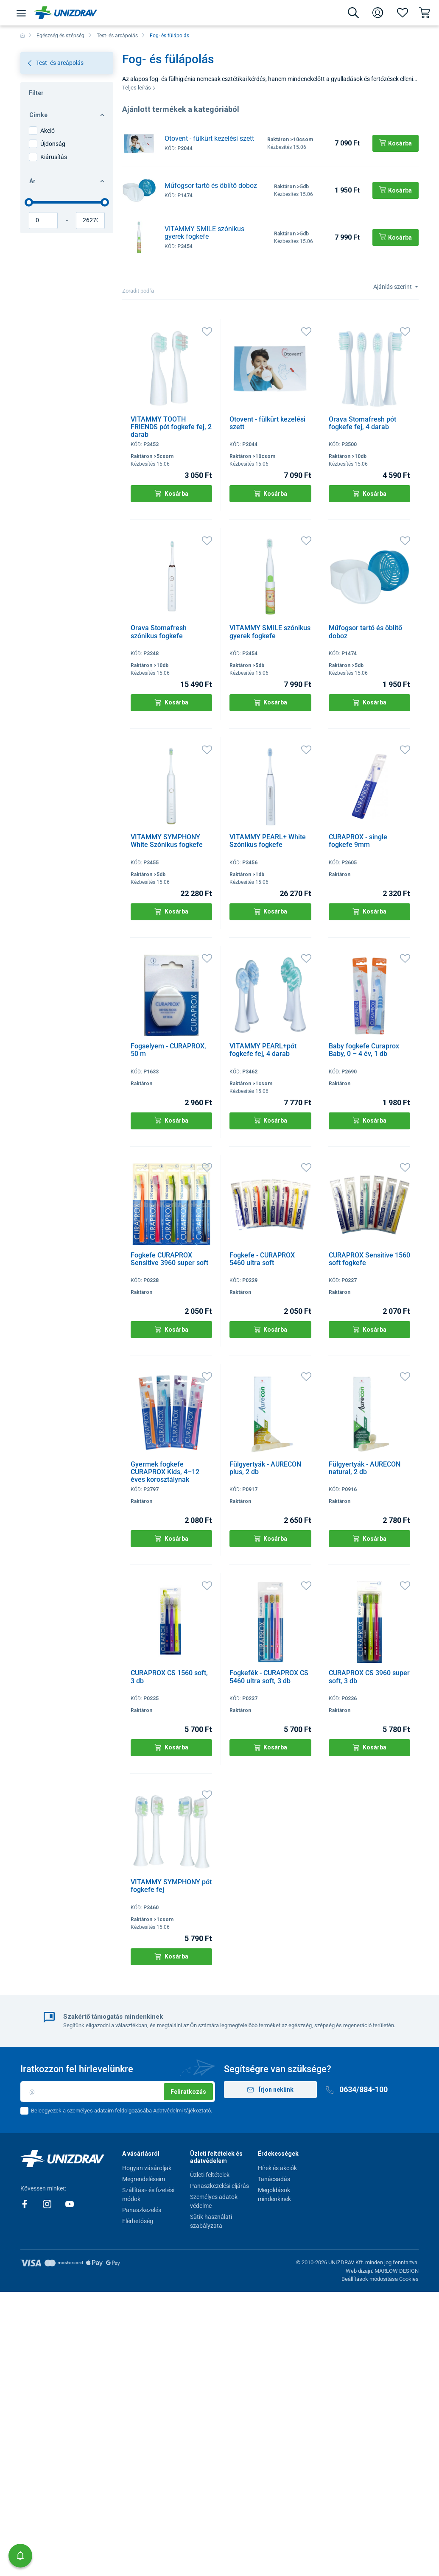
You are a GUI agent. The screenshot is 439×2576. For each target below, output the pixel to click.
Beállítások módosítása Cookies (380, 2279)
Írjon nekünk (270, 2089)
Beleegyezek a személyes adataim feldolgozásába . (121, 2110)
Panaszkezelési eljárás (219, 2185)
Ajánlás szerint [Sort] (393, 286)
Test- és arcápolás (117, 36)
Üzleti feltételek (209, 2174)
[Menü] (21, 12)
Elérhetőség (137, 2221)
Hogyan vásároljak (146, 2168)
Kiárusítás (53, 157)
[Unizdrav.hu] (65, 12)
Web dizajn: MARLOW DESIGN (382, 2271)
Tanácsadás (274, 2179)
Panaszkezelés (141, 2210)
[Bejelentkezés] (378, 13)
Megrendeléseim (143, 2179)
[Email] (117, 2091)
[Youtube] (69, 2203)
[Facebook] (25, 2203)
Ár (66, 181)
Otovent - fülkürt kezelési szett (209, 138)
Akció (47, 130)
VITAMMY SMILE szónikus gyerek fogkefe (204, 232)
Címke (66, 115)
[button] (20, 2556)
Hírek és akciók (277, 2168)
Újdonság (52, 143)
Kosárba (171, 493)
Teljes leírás (139, 87)
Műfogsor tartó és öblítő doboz (211, 186)
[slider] (29, 202)
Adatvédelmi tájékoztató (182, 2110)
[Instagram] (48, 2203)
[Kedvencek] (402, 13)
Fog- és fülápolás (169, 36)
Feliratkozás (188, 2091)
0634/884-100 (357, 2089)
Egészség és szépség (60, 36)
